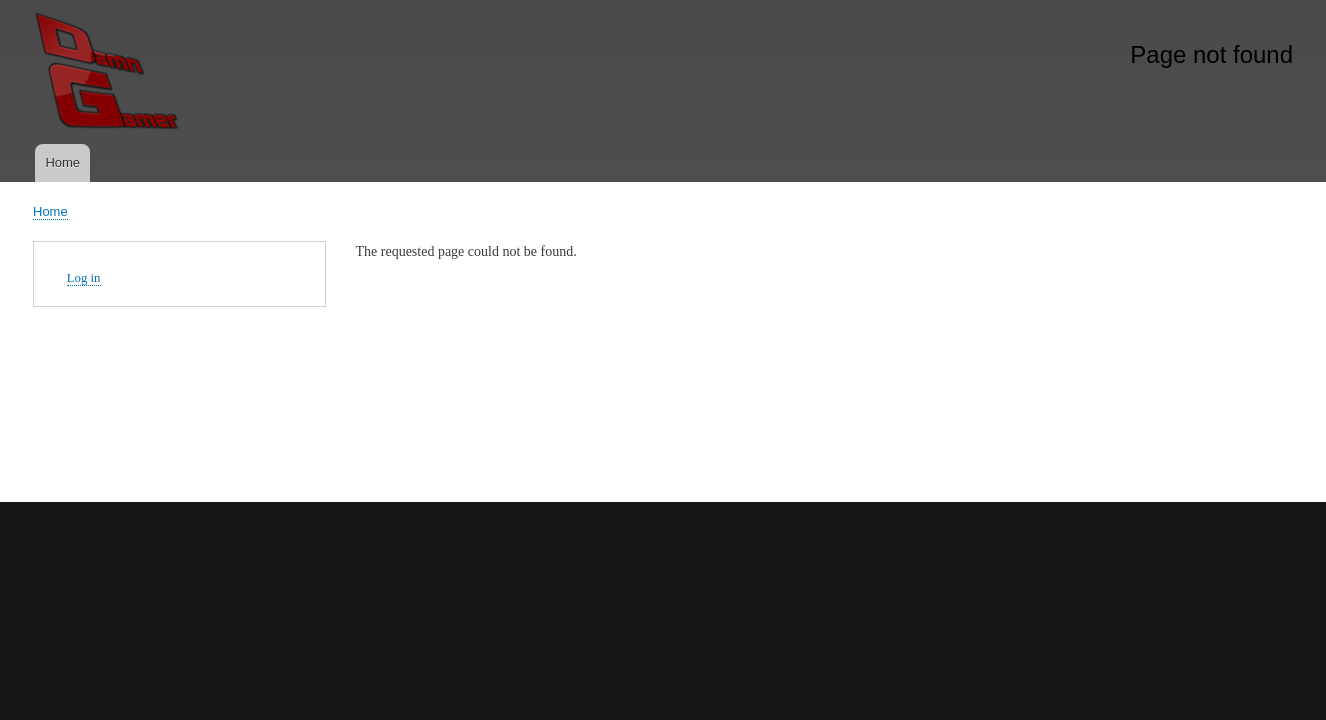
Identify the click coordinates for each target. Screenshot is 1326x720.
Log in (84, 278)
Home (62, 162)
